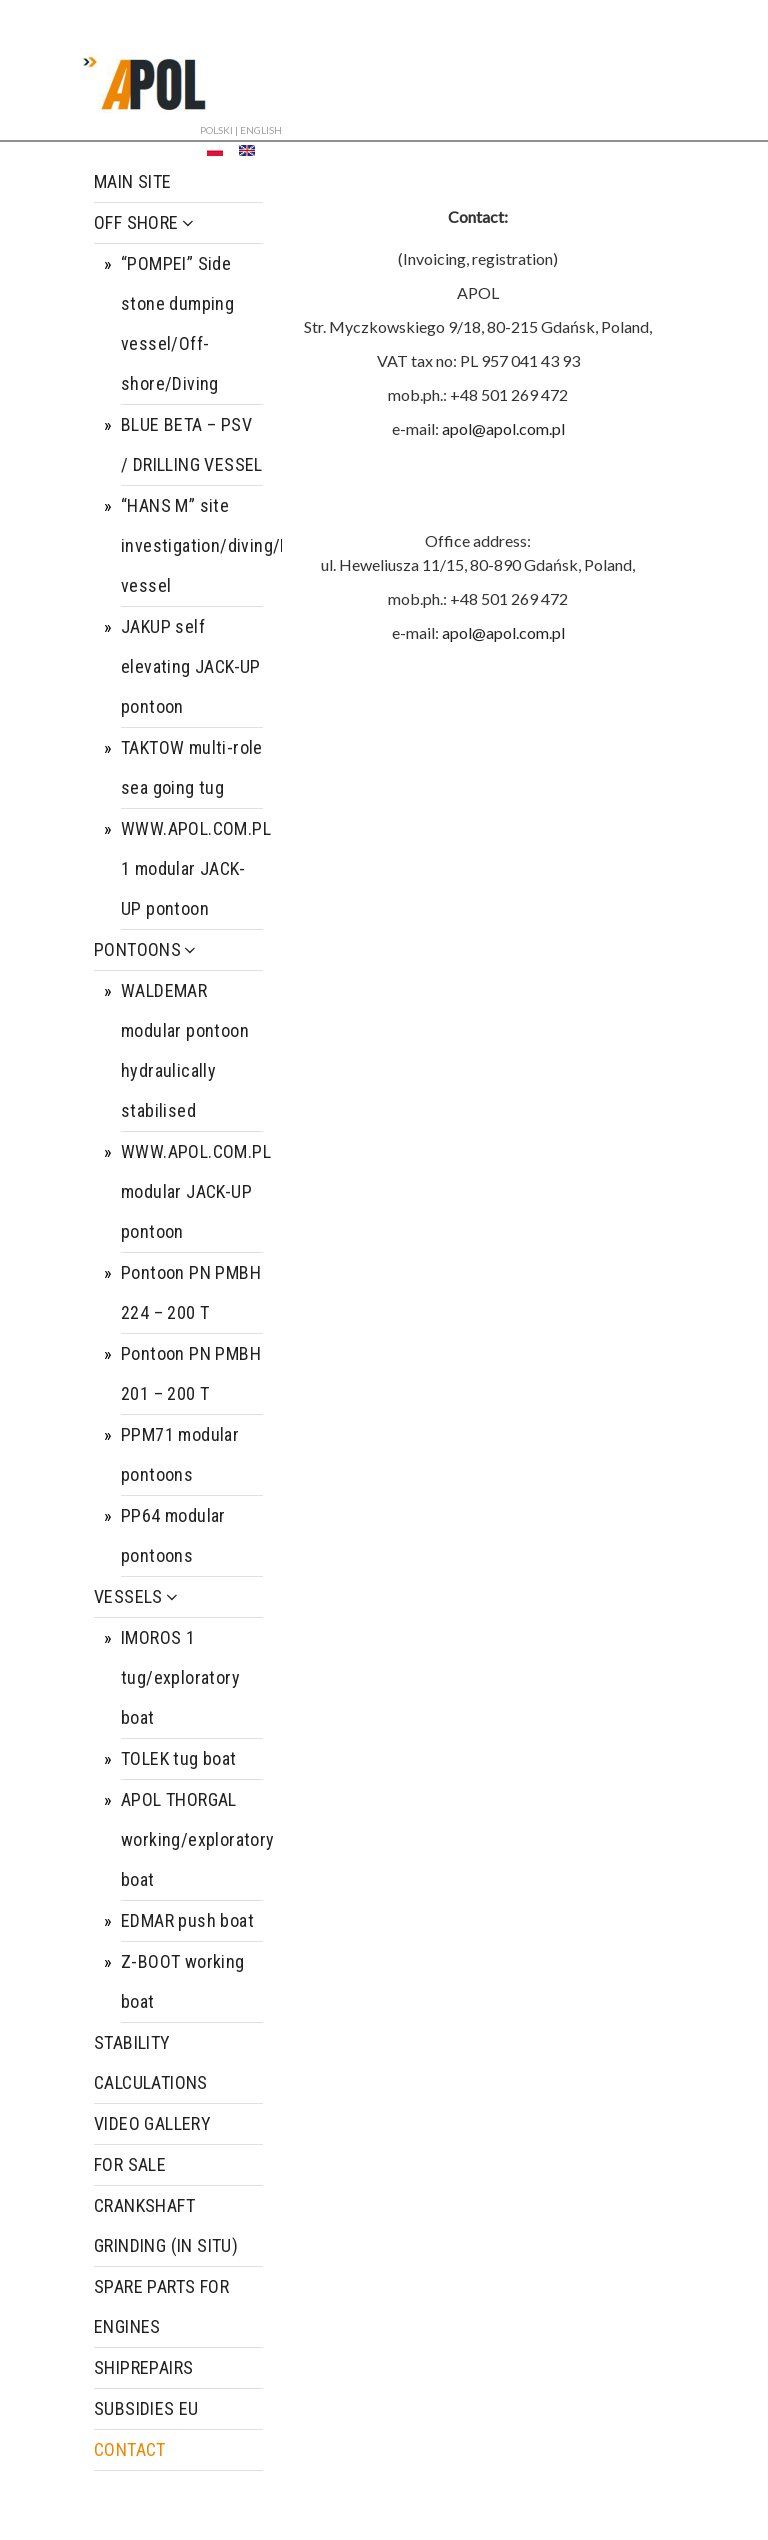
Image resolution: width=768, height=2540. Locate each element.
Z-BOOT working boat (183, 1981)
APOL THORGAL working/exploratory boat (192, 1839)
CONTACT (130, 2449)
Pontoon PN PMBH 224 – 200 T (191, 1292)
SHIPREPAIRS (143, 2367)
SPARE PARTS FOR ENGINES (161, 2306)
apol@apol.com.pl (503, 428)
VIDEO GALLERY (152, 2123)
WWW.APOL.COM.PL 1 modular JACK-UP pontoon (192, 868)
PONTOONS (146, 949)
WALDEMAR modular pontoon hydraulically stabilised (185, 1050)
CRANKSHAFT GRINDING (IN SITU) (166, 2225)
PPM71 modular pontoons (180, 1454)
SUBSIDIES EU (146, 2408)
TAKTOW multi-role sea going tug (192, 767)
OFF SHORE (145, 222)
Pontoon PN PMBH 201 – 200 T (191, 1373)
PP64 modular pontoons (173, 1535)
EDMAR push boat (187, 1920)
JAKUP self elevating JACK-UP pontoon (191, 666)
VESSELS (137, 1596)
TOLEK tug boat (179, 1758)
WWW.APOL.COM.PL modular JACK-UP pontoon (192, 1191)
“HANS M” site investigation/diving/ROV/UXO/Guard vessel (192, 545)
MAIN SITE (133, 181)
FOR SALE (130, 2164)
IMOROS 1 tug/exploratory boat (180, 1677)
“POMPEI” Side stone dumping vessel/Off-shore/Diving (177, 323)
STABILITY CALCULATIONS (151, 2062)
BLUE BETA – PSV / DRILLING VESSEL (192, 444)
